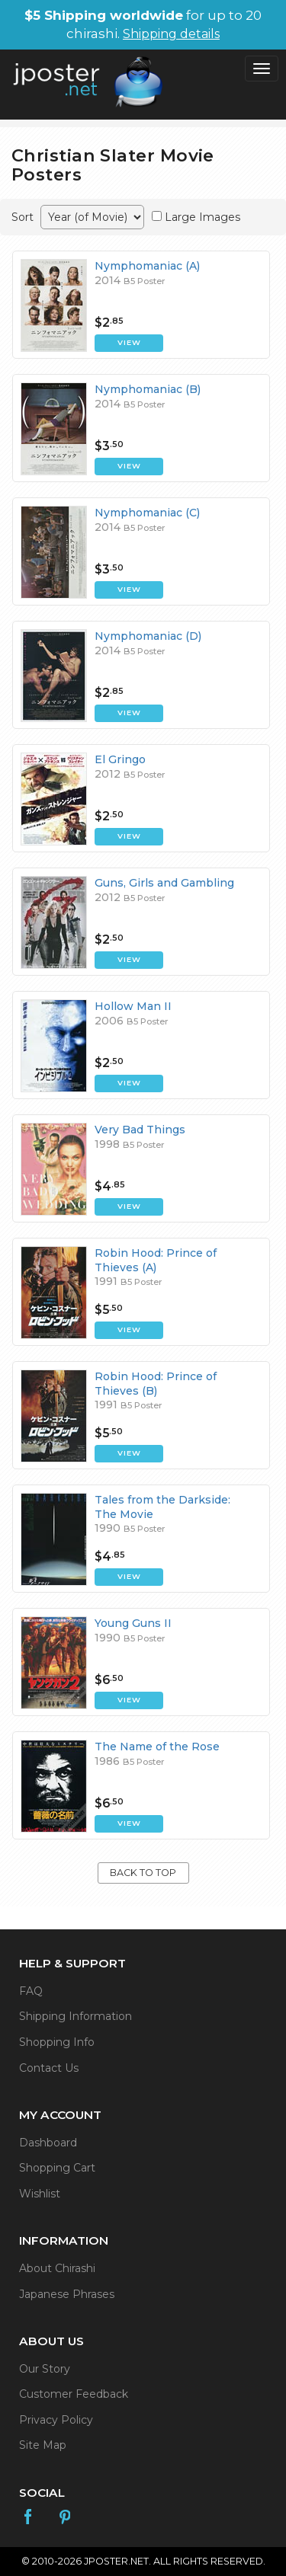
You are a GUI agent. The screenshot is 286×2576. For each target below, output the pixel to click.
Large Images (202, 217)
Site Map (42, 2445)
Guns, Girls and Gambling (164, 883)
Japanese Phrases (66, 2294)
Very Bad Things (140, 1129)
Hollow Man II (133, 1006)
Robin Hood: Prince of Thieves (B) (156, 1383)
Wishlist (39, 2193)
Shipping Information (75, 2016)
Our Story (44, 2369)
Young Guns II (133, 1623)
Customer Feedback (73, 2394)
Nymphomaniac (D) (148, 636)
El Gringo (120, 759)
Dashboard (48, 2142)
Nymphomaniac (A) (147, 266)
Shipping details (171, 34)
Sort (22, 217)
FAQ (31, 1991)
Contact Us (49, 2068)
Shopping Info (57, 2042)
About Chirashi (57, 2268)
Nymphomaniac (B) (148, 389)
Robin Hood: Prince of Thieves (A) (156, 1260)
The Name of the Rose (157, 1746)
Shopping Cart (57, 2168)
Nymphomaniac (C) (147, 512)
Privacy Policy (56, 2420)
